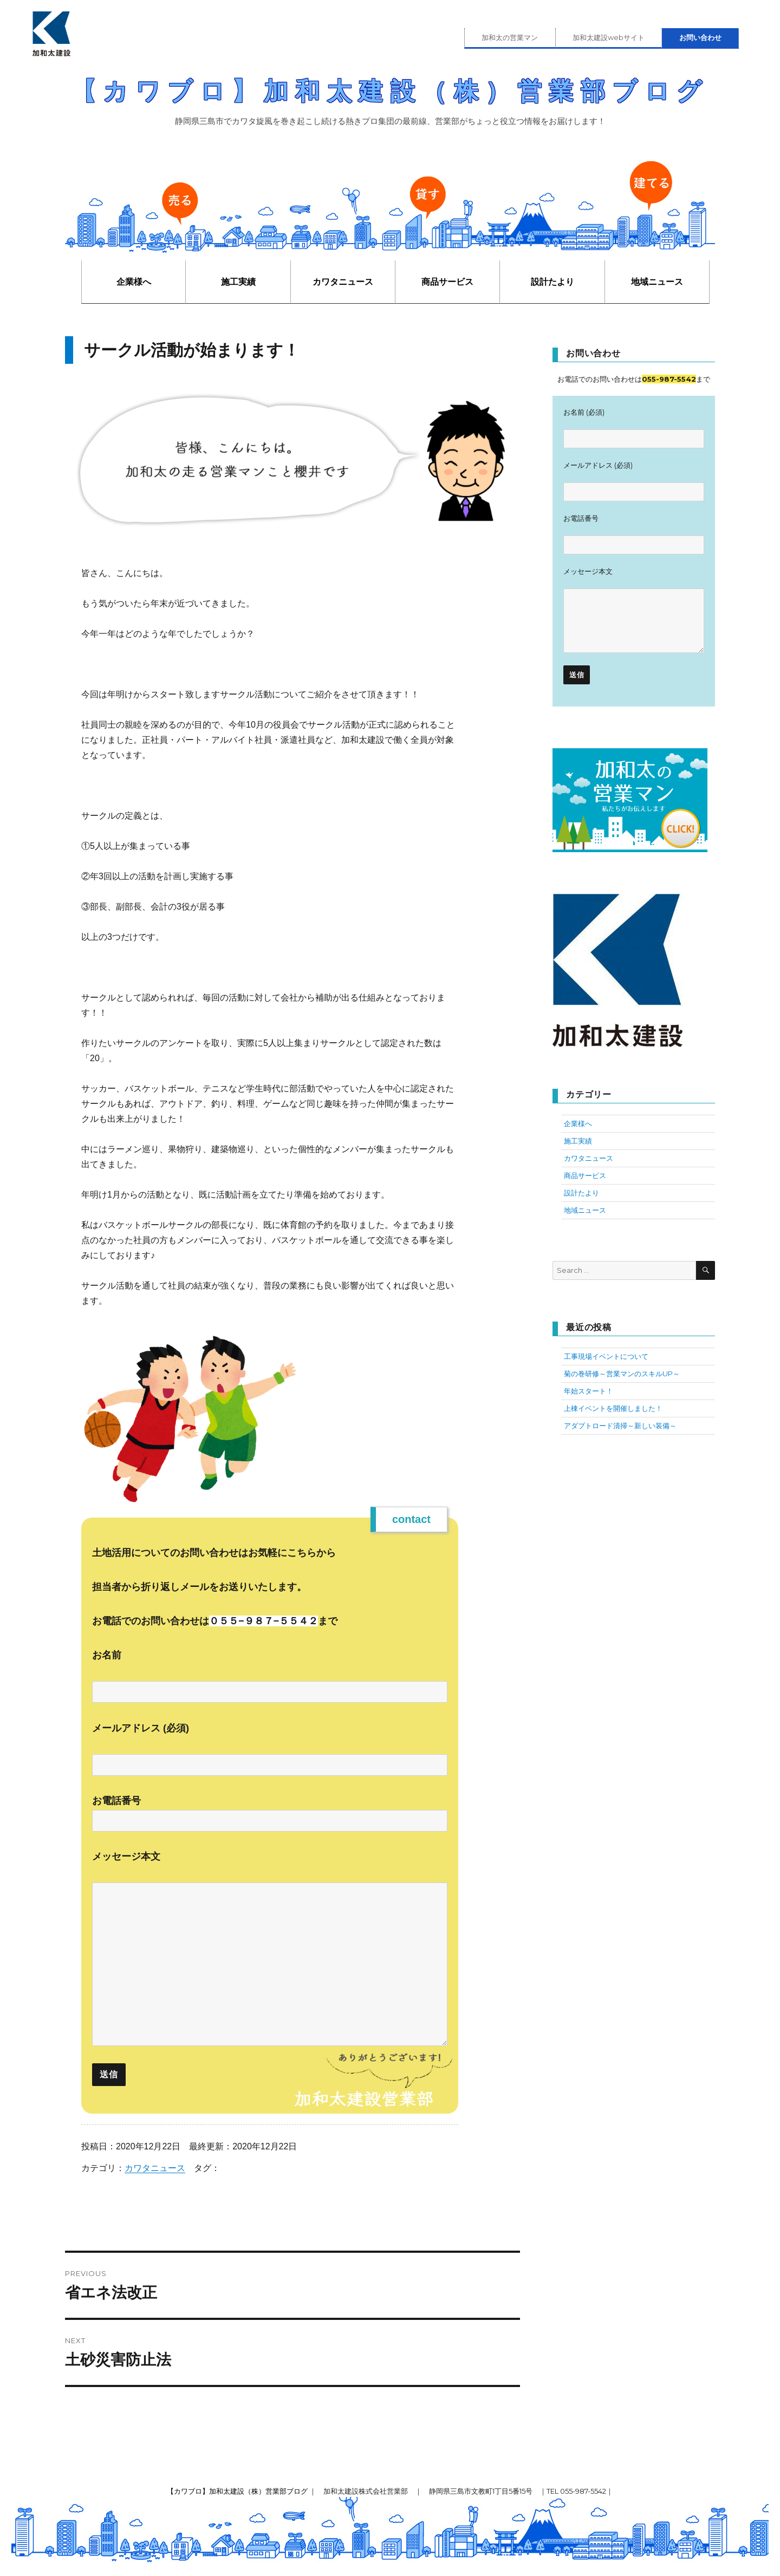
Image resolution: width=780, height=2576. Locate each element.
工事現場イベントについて (606, 1356)
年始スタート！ (588, 1391)
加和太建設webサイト (609, 37)
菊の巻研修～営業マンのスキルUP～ (622, 1373)
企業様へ (133, 281)
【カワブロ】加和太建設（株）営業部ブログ (390, 91)
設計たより (552, 281)
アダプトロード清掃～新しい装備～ (620, 1425)
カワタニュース (343, 281)
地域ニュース (657, 281)
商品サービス (447, 281)
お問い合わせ (700, 37)
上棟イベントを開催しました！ (613, 1408)
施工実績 (238, 281)
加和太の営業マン (510, 37)
